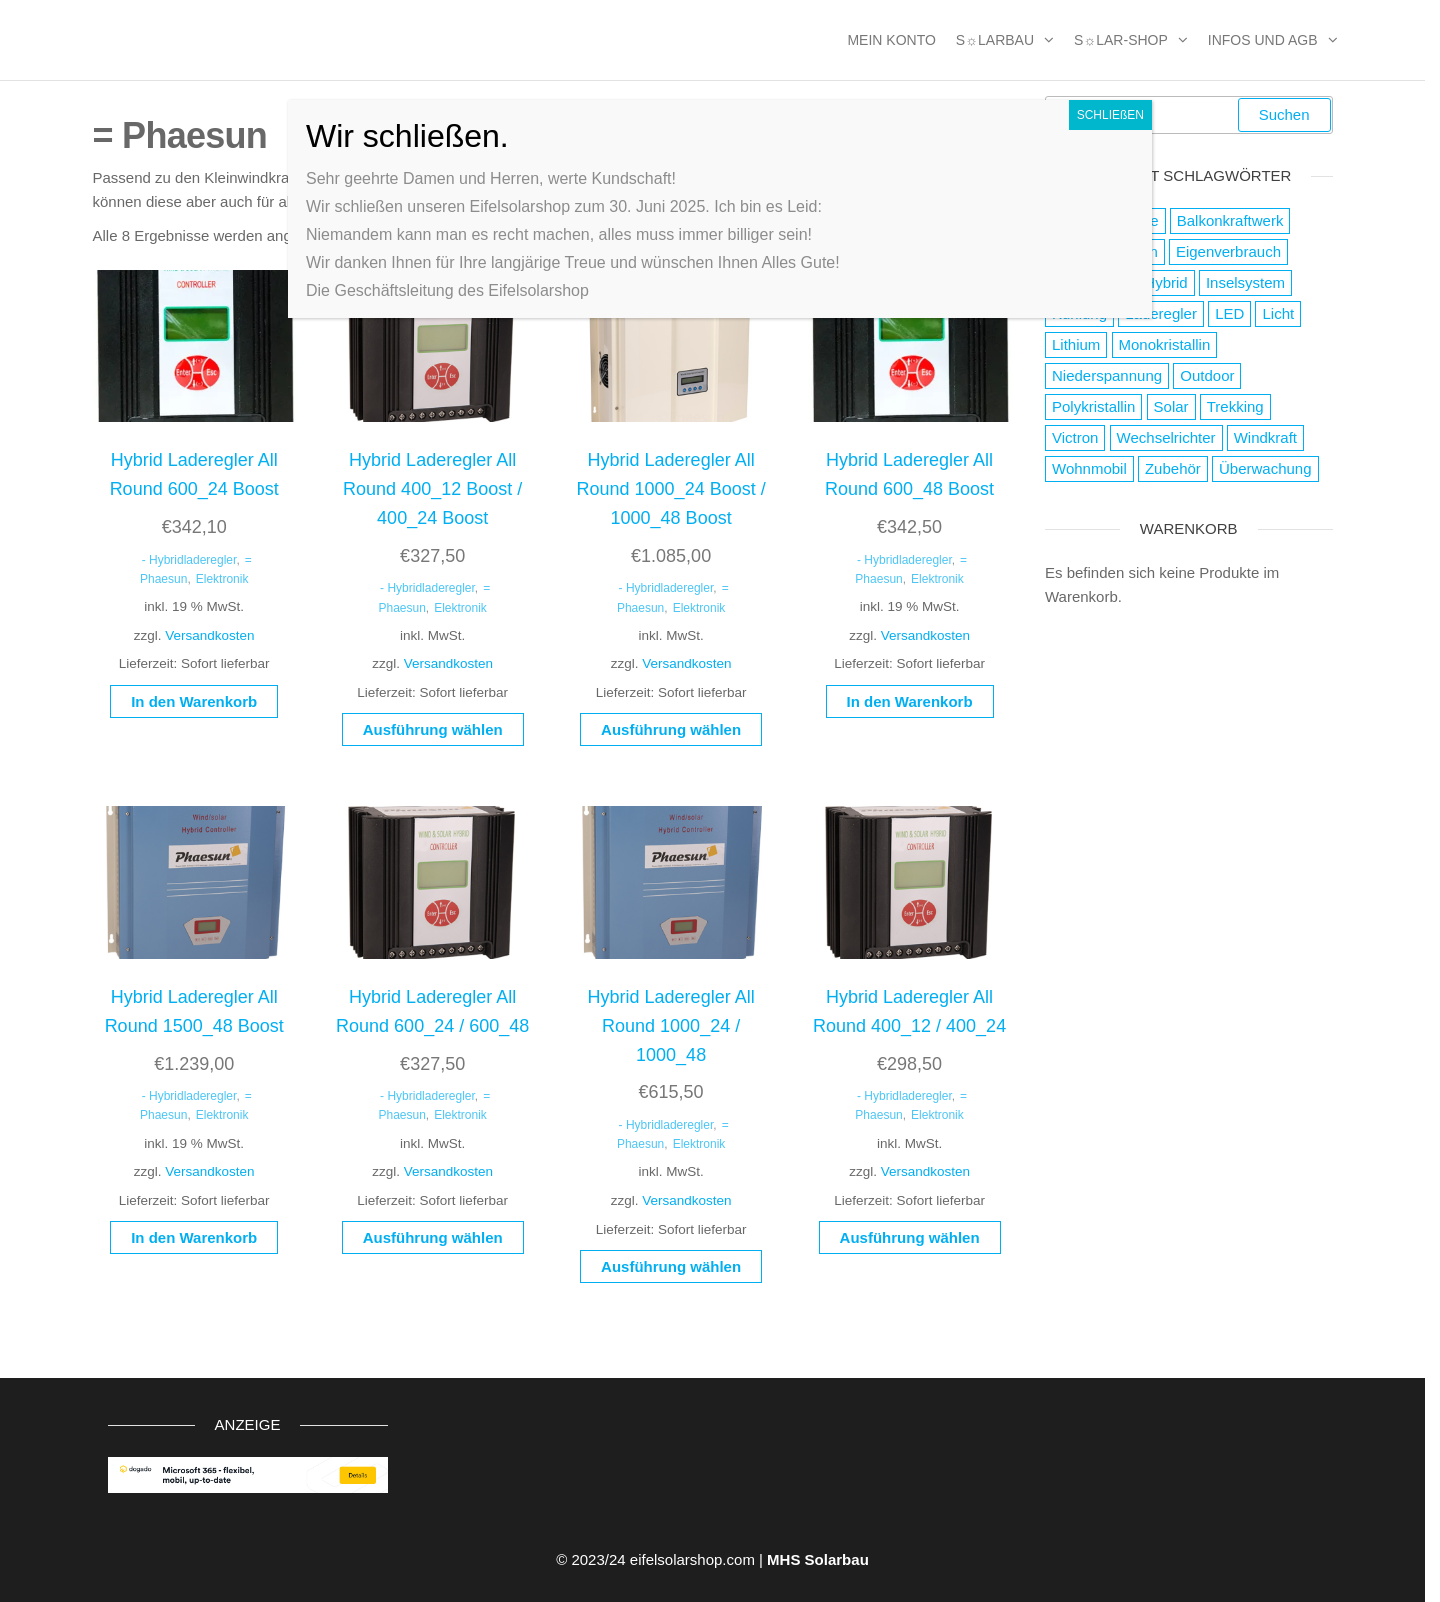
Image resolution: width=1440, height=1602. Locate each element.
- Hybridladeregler (189, 560)
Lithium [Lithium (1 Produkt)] (1076, 344)
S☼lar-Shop (1121, 40)
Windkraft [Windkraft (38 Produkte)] (1265, 437)
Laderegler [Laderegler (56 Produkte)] (1161, 313)
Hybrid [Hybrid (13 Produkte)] (1165, 282)
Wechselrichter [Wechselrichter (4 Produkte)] (1166, 437)
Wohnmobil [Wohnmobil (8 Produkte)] (1089, 468)
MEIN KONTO (891, 40)
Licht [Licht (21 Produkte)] (1278, 313)
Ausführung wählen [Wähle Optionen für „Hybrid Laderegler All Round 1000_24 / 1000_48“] (671, 1266)
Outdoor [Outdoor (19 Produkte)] (1207, 375)
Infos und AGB (1263, 40)
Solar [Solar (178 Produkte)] (1171, 406)
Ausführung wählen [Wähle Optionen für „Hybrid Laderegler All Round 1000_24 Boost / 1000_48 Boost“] (671, 729)
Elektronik (222, 579)
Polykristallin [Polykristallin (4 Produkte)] (1093, 406)
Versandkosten (209, 635)
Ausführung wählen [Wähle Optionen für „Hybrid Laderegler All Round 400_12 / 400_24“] (910, 1237)
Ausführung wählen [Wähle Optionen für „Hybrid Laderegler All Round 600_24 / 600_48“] (433, 1237)
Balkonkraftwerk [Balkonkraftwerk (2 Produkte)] (1230, 220)
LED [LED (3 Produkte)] (1229, 313)
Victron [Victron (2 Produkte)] (1075, 437)
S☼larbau (995, 40)
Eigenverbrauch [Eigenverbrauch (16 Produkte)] (1228, 251)
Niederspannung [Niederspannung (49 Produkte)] (1107, 375)
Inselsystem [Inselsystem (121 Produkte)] (1245, 282)
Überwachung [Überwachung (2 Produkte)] (1265, 468)
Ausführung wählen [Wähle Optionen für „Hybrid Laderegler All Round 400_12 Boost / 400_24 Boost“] (433, 729)
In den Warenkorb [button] (194, 701)
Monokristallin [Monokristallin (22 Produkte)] (1165, 344)
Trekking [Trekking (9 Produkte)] (1235, 406)
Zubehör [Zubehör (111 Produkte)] (1173, 468)
